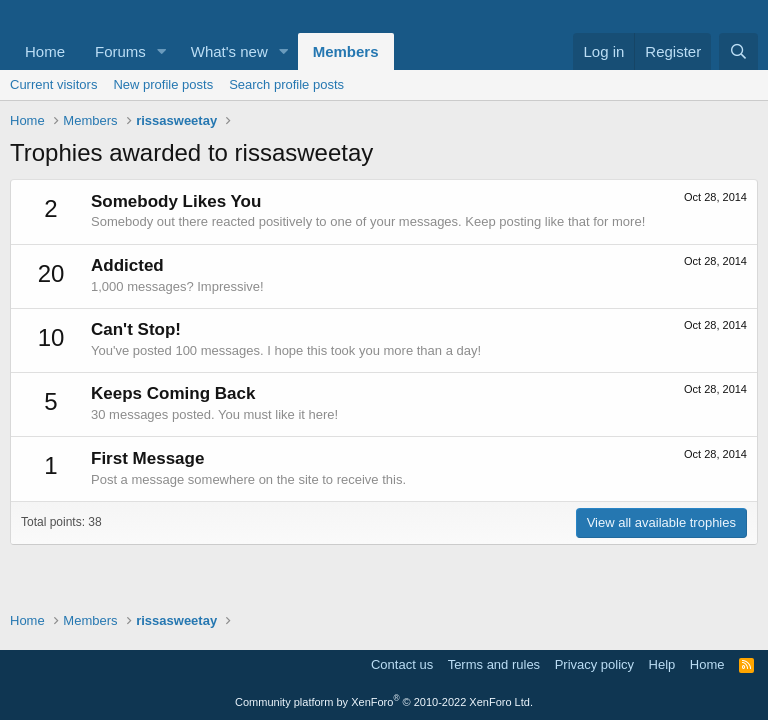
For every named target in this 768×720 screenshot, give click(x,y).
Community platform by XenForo (384, 702)
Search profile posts (286, 84)
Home (45, 51)
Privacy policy (594, 664)
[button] (162, 51)
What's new (229, 51)
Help (662, 664)
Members (346, 51)
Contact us (402, 664)
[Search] (738, 51)
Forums (120, 51)
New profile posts (163, 84)
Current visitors (53, 84)
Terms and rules (494, 664)
